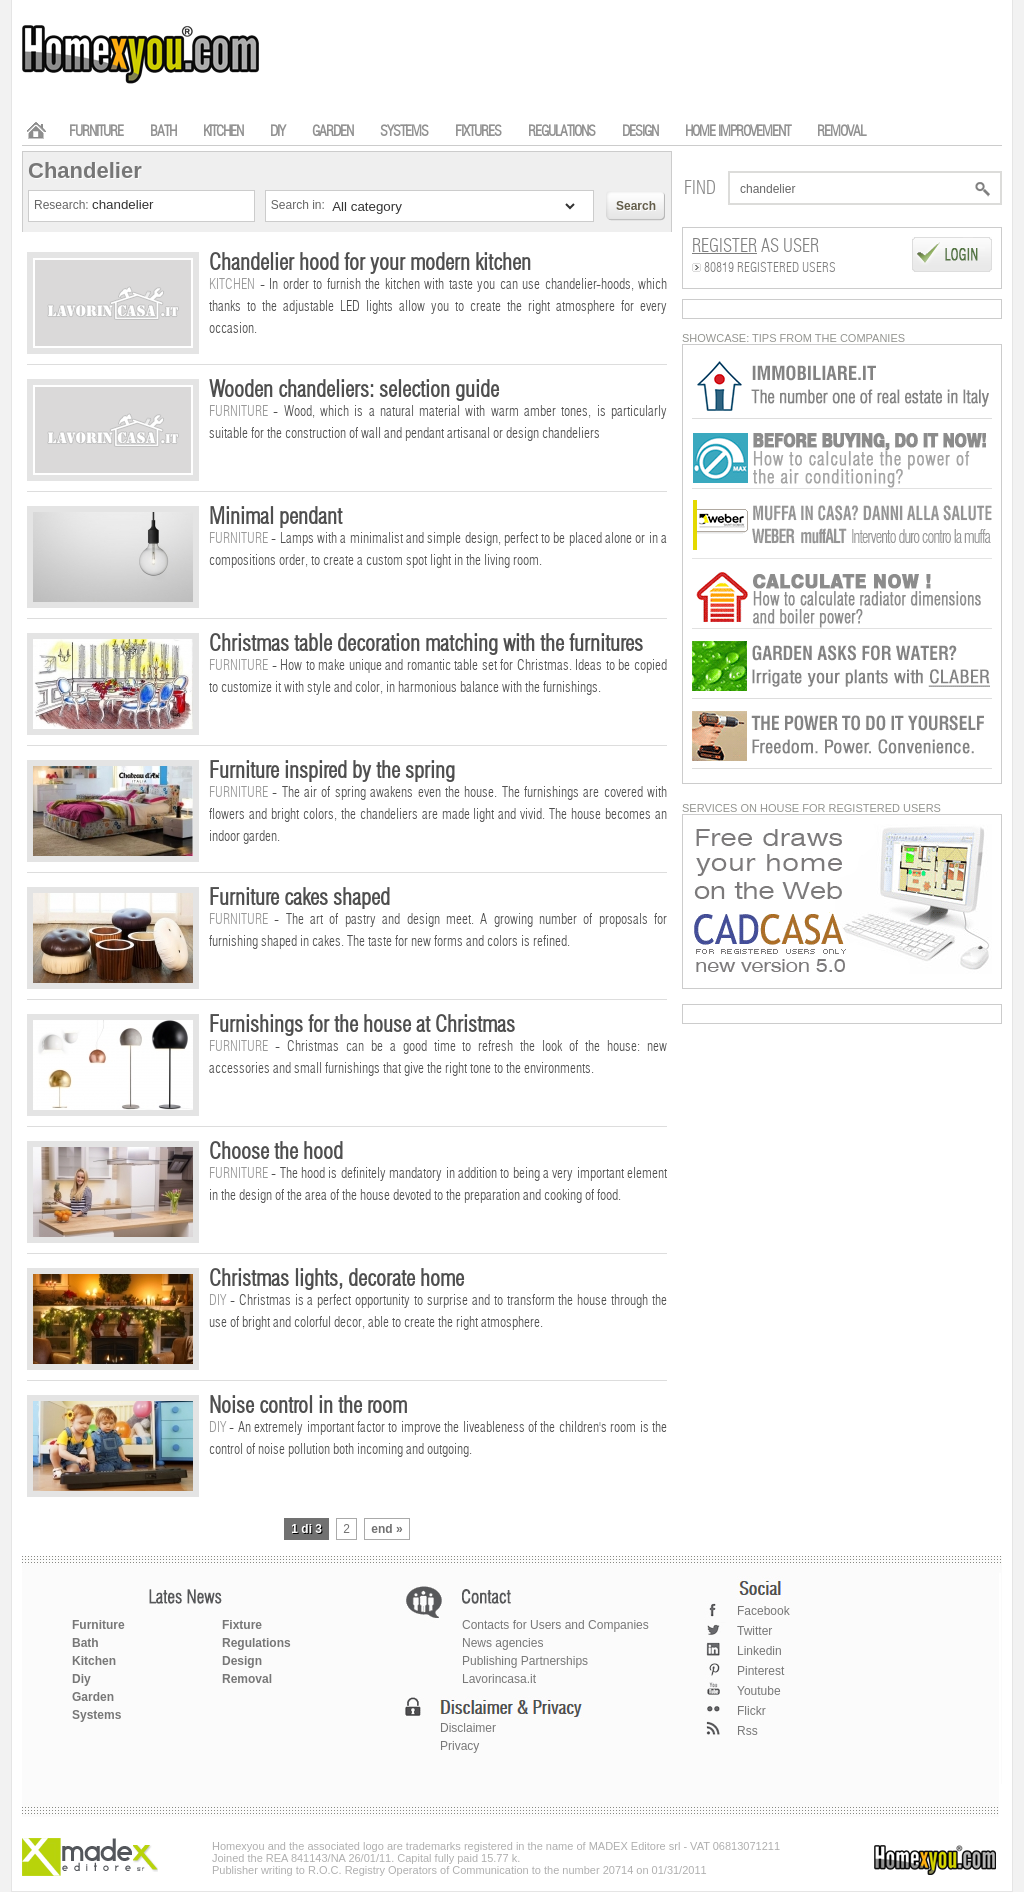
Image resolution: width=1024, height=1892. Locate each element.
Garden (93, 1697)
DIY (277, 131)
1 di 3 (306, 1529)
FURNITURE (96, 131)
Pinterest (760, 1671)
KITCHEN (223, 131)
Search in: (299, 205)
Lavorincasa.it (499, 1679)
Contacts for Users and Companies (555, 1625)
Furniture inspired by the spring (332, 771)
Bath (85, 1643)
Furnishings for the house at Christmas (362, 1025)
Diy (81, 1679)
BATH (163, 131)
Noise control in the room (308, 1406)
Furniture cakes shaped (299, 898)
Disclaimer (468, 1728)
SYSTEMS (404, 131)
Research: (63, 205)
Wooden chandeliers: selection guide (354, 390)
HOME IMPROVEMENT (737, 131)
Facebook (763, 1611)
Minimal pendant (275, 517)
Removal (247, 1679)
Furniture (98, 1625)
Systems (96, 1715)
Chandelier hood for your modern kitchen (370, 263)
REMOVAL (841, 131)
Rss (747, 1731)
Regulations (256, 1643)
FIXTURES (478, 131)
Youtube (759, 1691)
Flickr (751, 1711)
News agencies (502, 1643)
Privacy (459, 1746)
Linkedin (759, 1651)
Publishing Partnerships (525, 1661)
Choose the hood (276, 1152)
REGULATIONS (561, 131)
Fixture (242, 1625)
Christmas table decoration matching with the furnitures (426, 644)
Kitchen (94, 1661)
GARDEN (332, 131)
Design (242, 1661)
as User (755, 247)
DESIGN (640, 131)
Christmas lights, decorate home (336, 1279)
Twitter (754, 1631)
